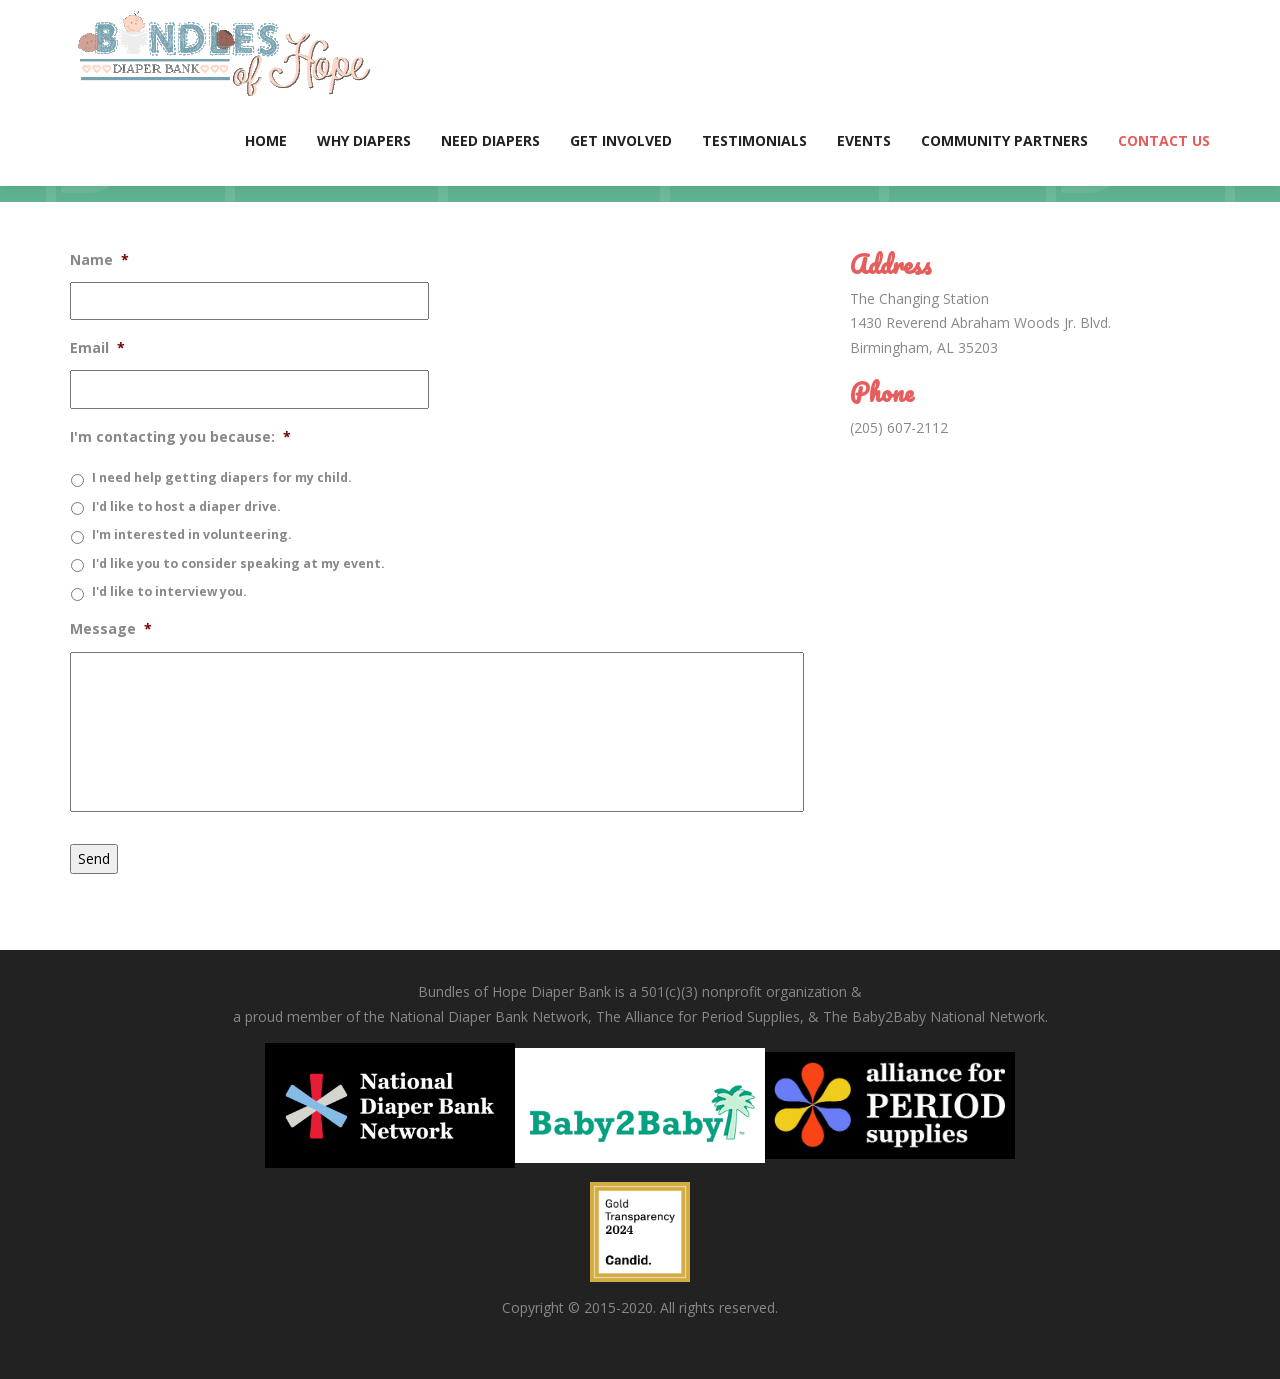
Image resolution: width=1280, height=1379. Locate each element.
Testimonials (754, 140)
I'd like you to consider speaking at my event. (238, 563)
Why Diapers (364, 140)
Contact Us (1164, 140)
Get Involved (621, 140)
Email (97, 348)
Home (266, 140)
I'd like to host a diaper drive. (186, 506)
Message (111, 629)
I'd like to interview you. (169, 591)
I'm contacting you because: (180, 437)
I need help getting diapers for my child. (222, 477)
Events (864, 140)
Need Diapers (490, 140)
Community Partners (1004, 140)
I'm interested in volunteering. (192, 534)
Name (99, 260)
